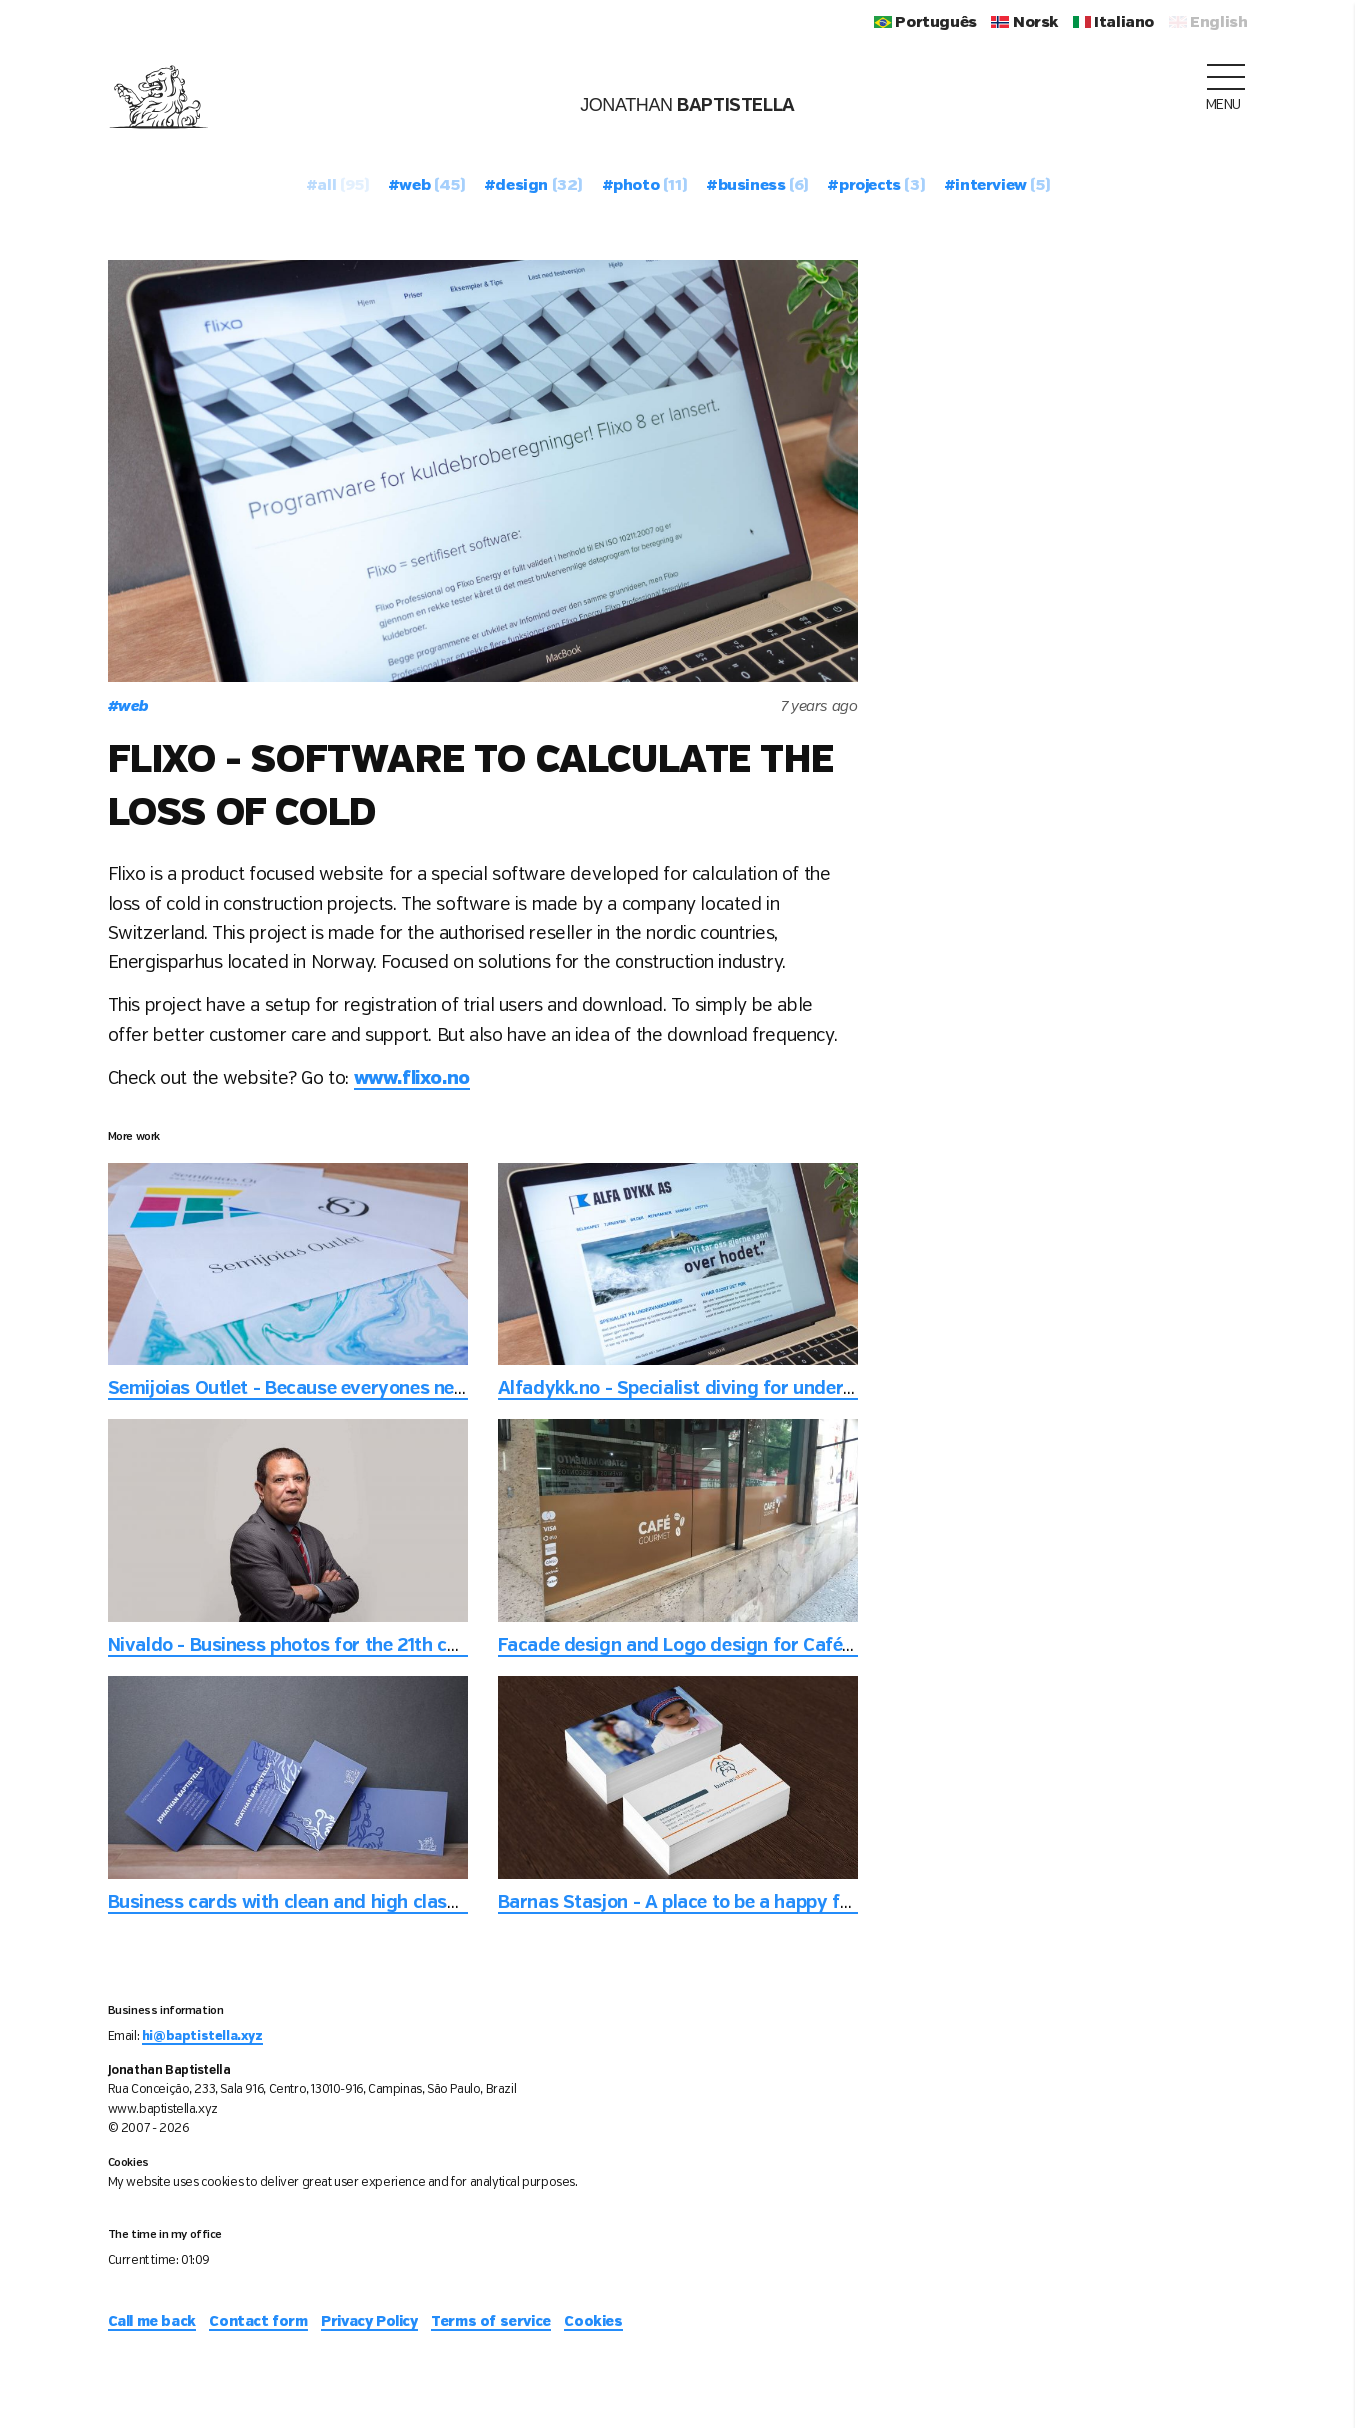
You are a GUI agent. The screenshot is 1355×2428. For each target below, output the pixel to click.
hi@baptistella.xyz (202, 2036)
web (128, 707)
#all (337, 186)
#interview (996, 186)
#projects (875, 186)
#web (426, 186)
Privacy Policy (369, 2322)
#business (757, 186)
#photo (644, 186)
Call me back (152, 2322)
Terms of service (491, 2322)
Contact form (258, 2322)
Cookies (593, 2322)
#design (533, 186)
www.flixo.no (412, 1079)
